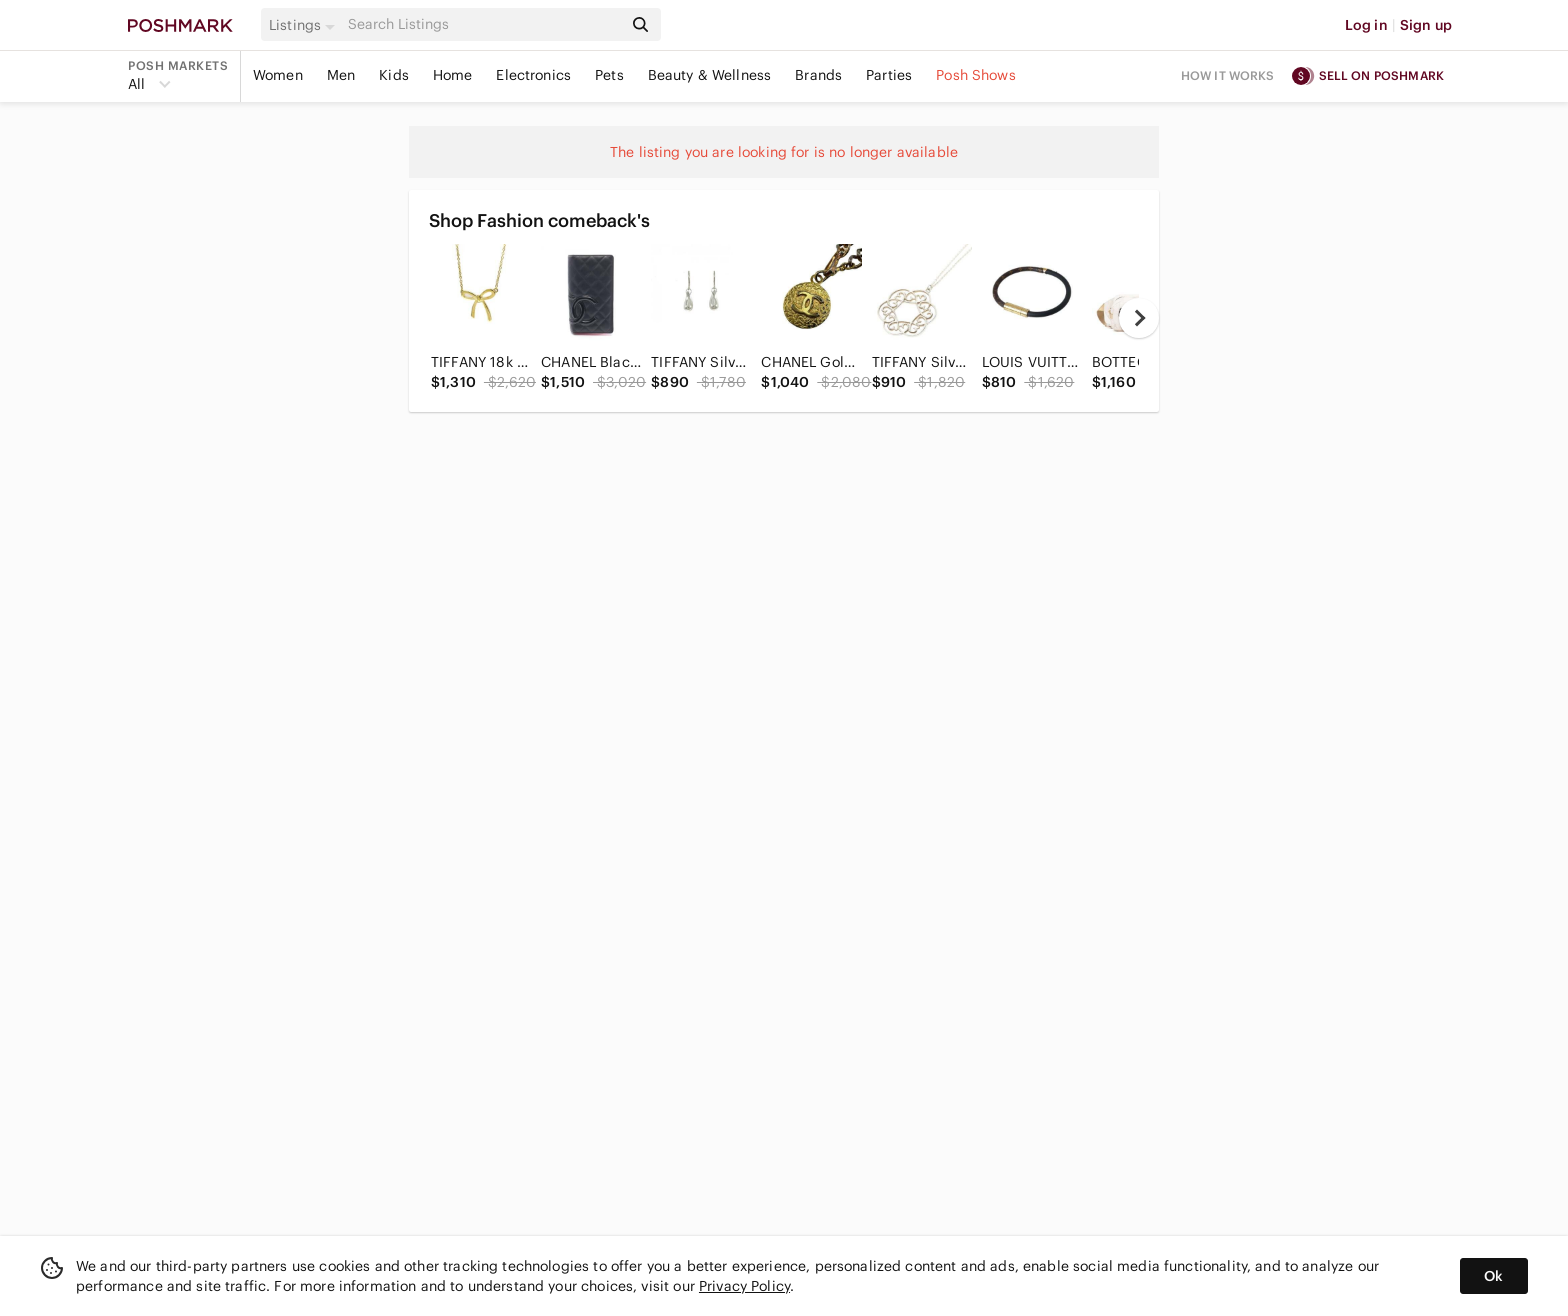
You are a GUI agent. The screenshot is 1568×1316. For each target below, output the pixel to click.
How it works (1228, 75)
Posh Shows (976, 75)
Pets (609, 75)
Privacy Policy (744, 1286)
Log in (1366, 25)
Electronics (533, 75)
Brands (818, 75)
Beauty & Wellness (710, 75)
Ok (1493, 1276)
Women (278, 75)
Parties (889, 75)
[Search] (483, 24)
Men (341, 75)
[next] (1139, 318)
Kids (394, 75)
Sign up (1426, 25)
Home (453, 75)
